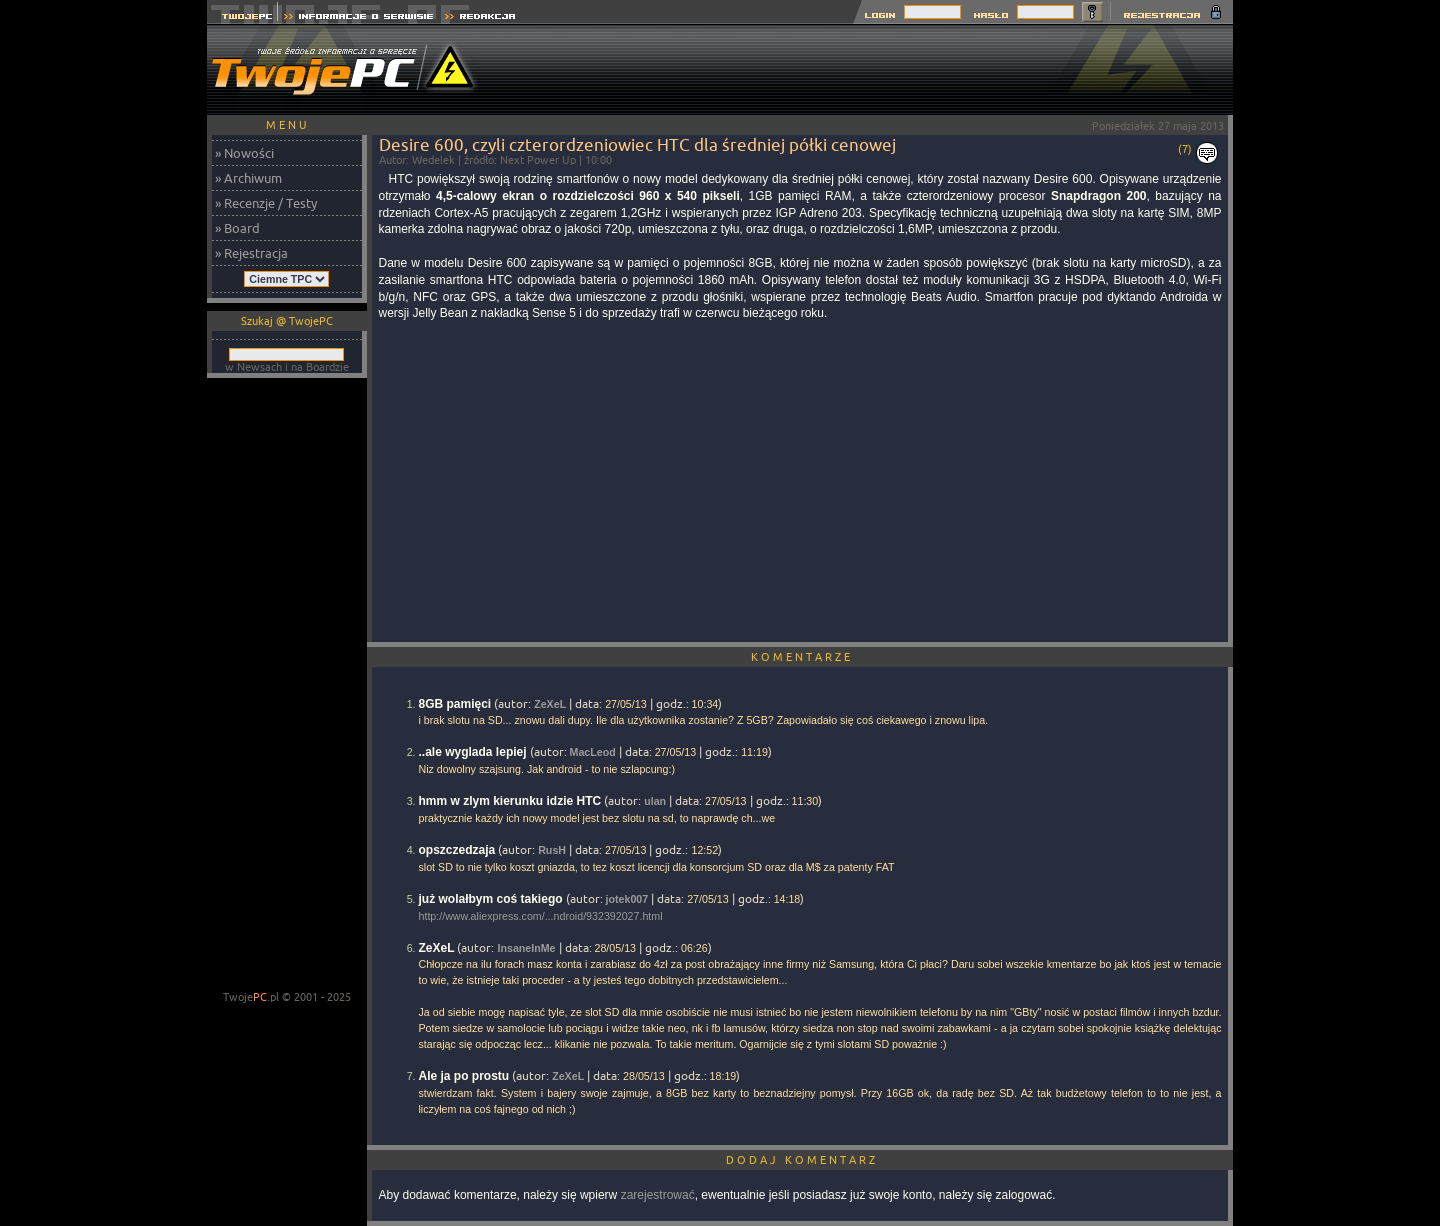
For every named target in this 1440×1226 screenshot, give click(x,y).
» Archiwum (248, 178)
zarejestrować (658, 1195)
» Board (237, 228)
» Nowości (244, 153)
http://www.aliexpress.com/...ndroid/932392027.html (541, 916)
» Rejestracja (251, 253)
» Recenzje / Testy (266, 203)
